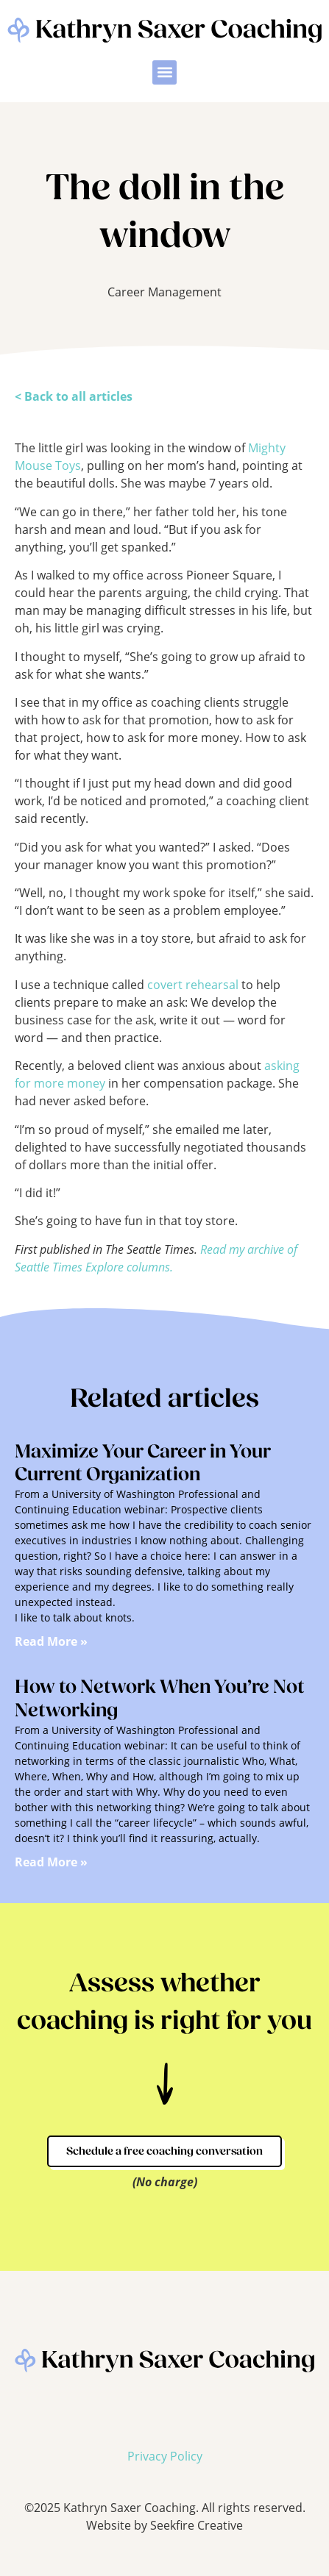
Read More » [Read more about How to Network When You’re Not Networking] (51, 1862)
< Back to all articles (73, 396)
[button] (164, 72)
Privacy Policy (164, 2455)
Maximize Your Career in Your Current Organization (143, 1464)
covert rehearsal (192, 984)
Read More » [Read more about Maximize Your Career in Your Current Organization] (51, 1642)
